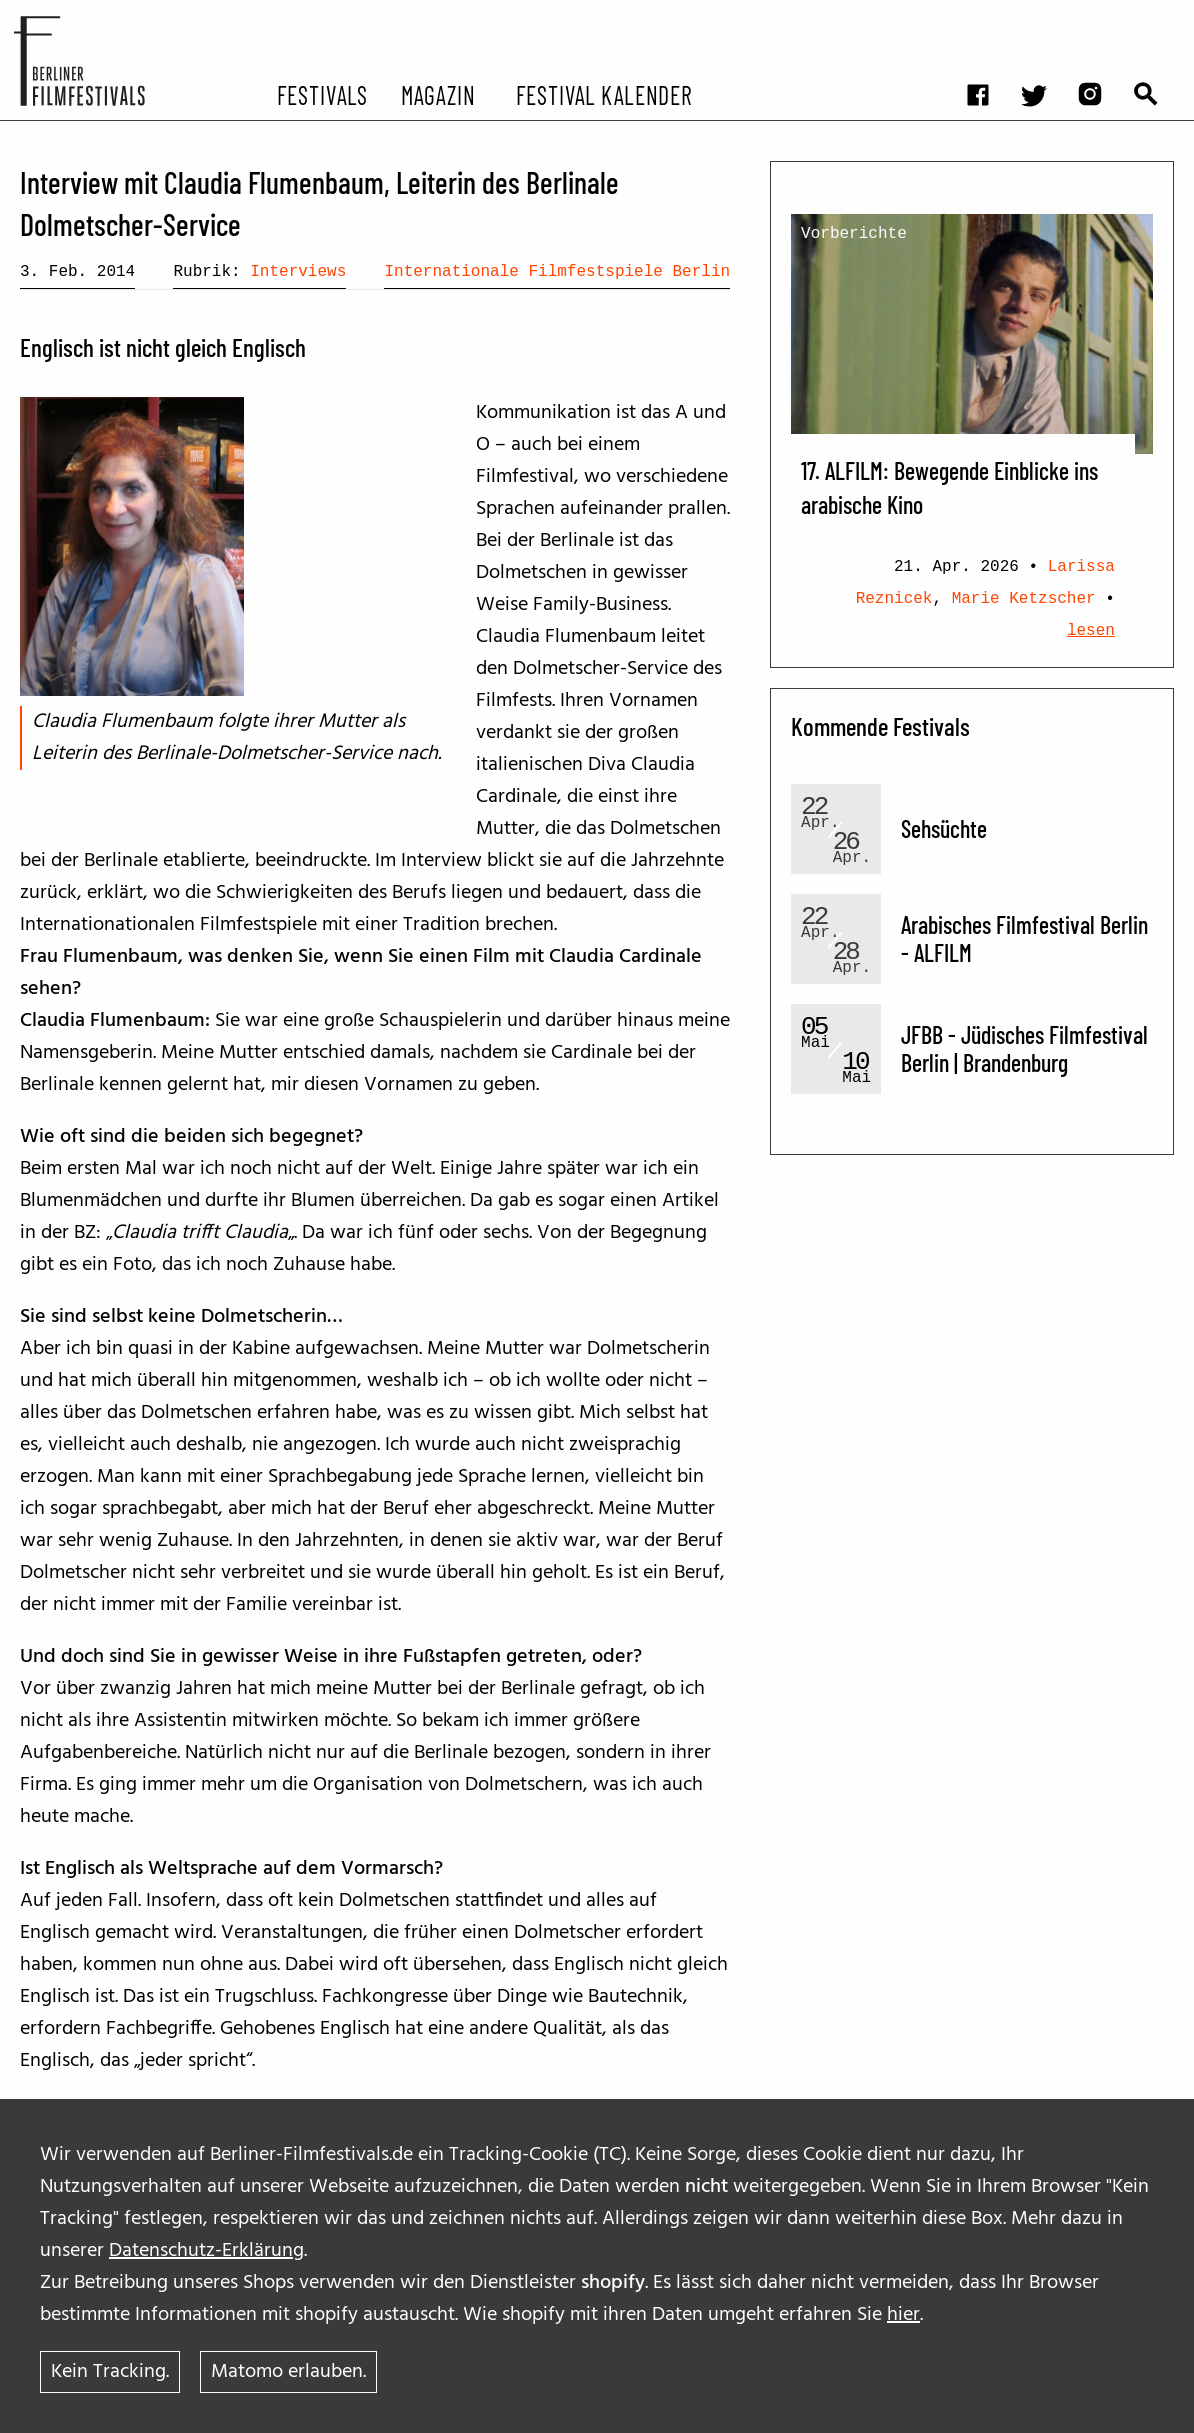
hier (903, 2315)
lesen (1091, 631)
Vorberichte (854, 234)
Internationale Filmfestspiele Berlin (557, 272)
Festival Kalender (604, 94)
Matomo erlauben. (288, 2372)
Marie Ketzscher (1024, 599)
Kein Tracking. (110, 2372)
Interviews (298, 272)
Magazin (437, 94)
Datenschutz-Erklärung (206, 2251)
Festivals (322, 94)
